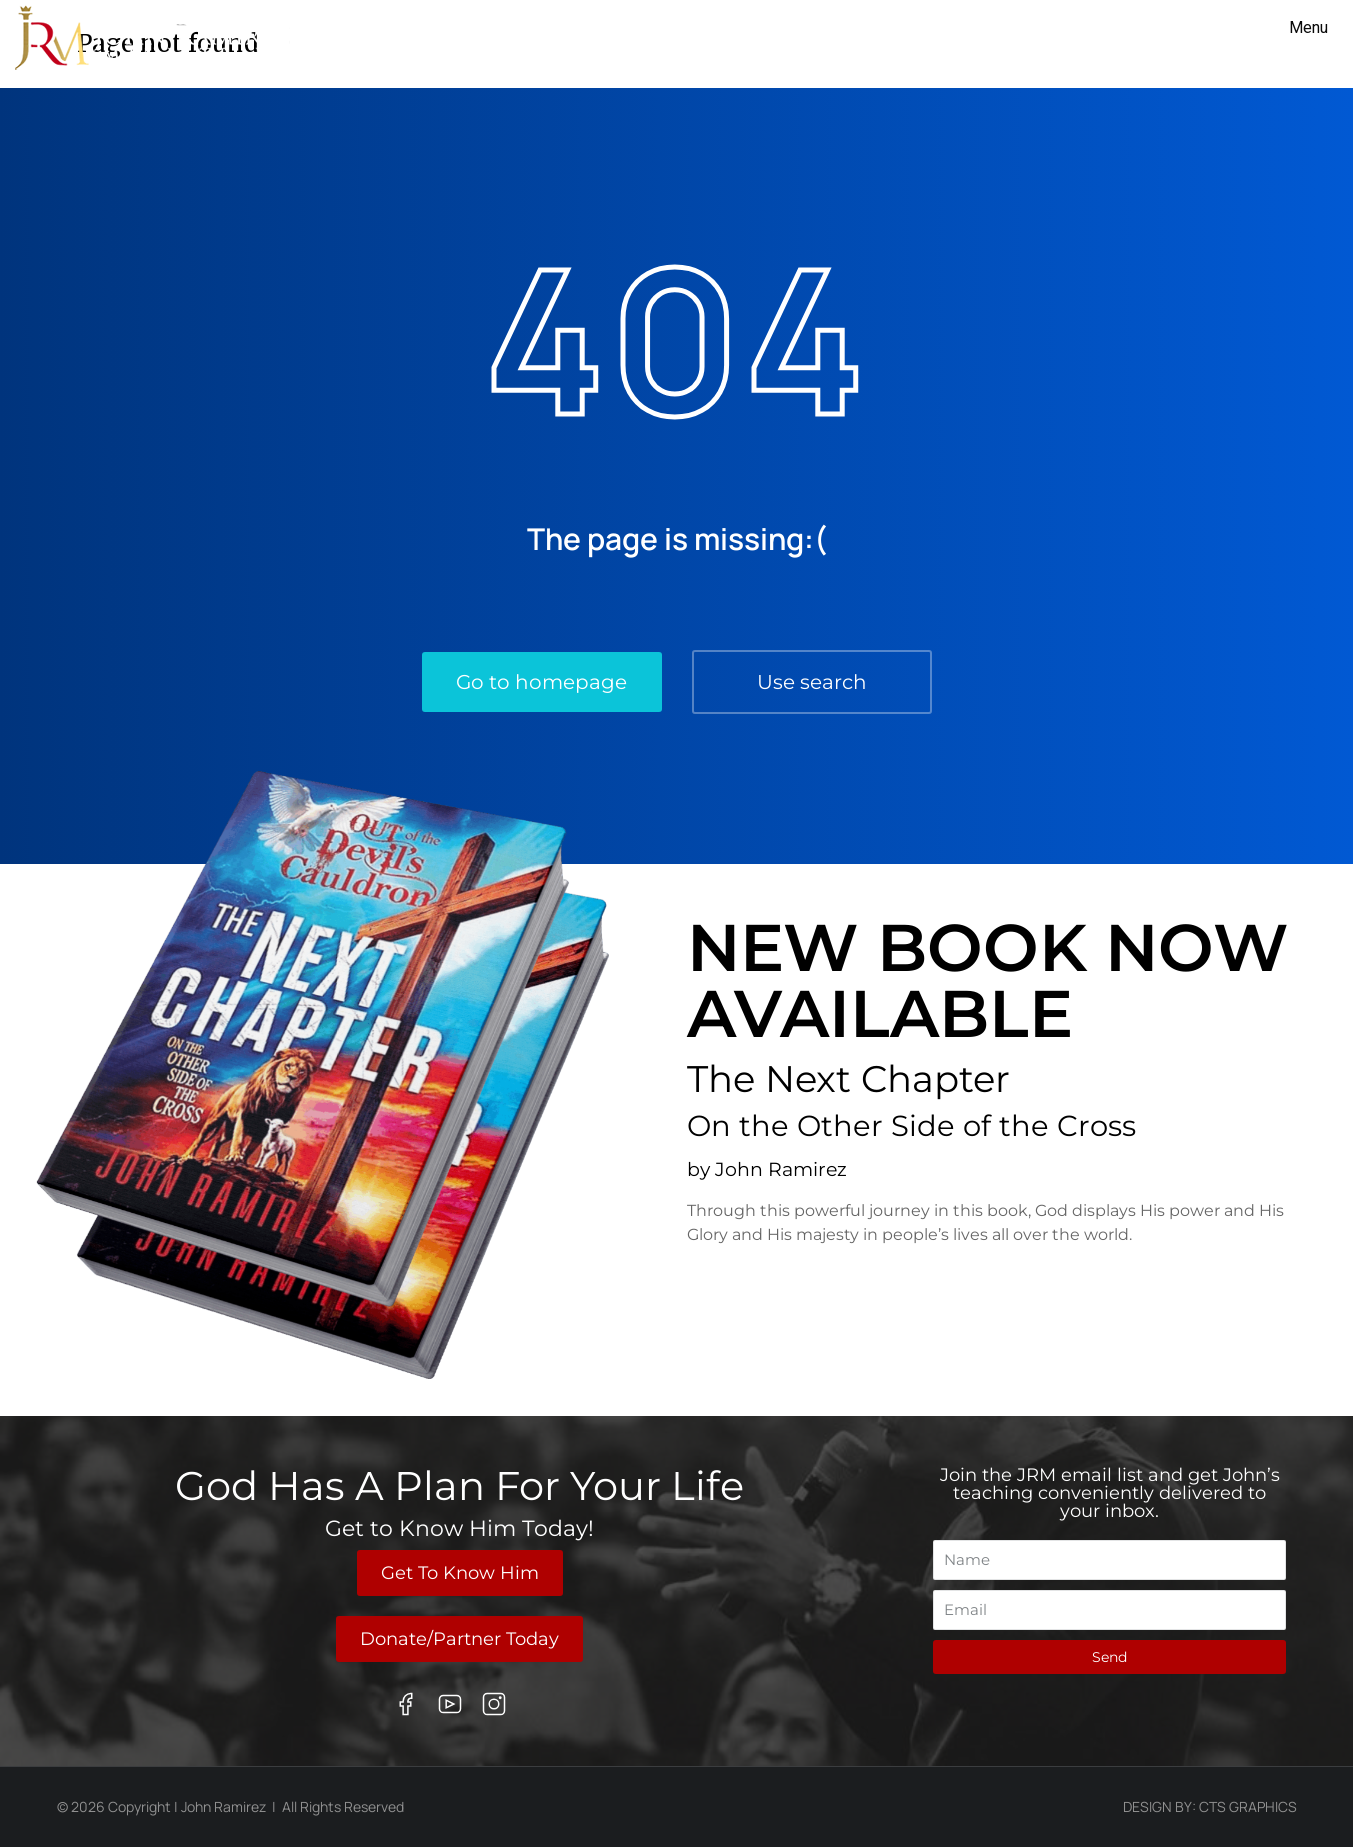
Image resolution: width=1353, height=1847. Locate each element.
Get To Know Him (460, 1573)
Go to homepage (541, 682)
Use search (812, 682)
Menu (1308, 27)
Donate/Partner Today (459, 1639)
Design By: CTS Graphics (1210, 1806)
